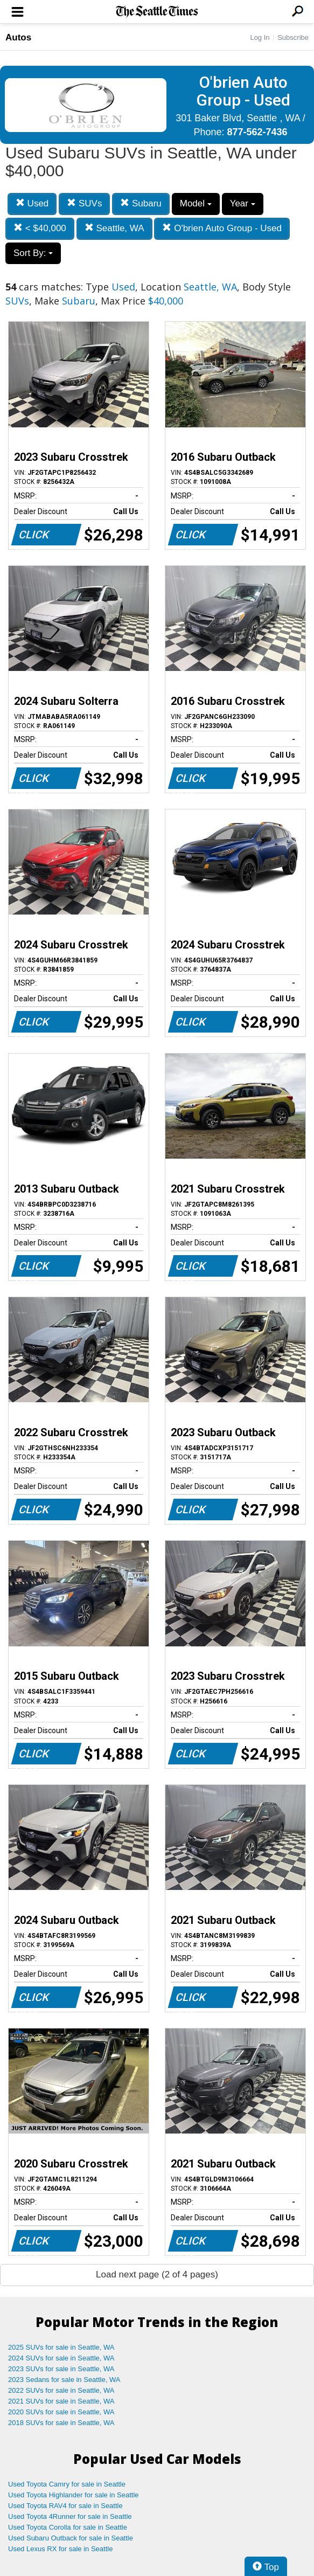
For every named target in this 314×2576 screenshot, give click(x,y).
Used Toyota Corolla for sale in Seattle (67, 2527)
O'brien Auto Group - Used (222, 228)
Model (196, 203)
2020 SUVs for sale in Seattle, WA (61, 2412)
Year (242, 203)
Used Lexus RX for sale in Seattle (60, 2549)
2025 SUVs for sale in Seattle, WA (61, 2347)
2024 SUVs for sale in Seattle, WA (61, 2358)
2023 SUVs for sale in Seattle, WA (61, 2369)
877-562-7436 (257, 132)
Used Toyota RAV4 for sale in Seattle (65, 2506)
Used (32, 203)
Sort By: (33, 253)
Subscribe (293, 37)
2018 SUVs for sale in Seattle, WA (61, 2423)
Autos (18, 37)
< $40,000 (39, 228)
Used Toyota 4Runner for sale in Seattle (70, 2516)
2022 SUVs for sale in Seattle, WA (61, 2390)
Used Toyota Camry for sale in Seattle (66, 2484)
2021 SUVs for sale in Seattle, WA (61, 2401)
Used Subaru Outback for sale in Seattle (70, 2538)
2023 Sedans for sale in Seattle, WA (64, 2380)
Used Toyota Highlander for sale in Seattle (73, 2495)
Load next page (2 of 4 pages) (157, 2274)
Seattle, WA (114, 228)
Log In (259, 37)
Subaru (141, 203)
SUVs (84, 203)
